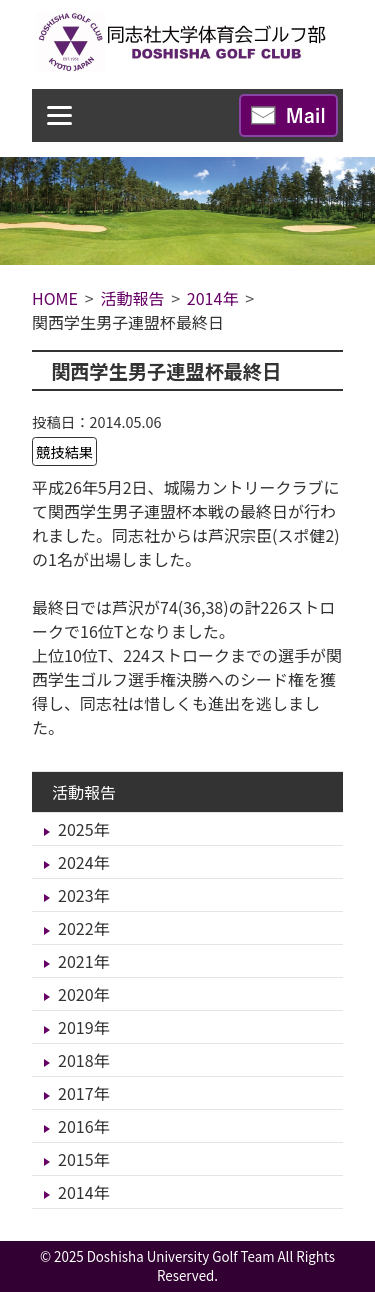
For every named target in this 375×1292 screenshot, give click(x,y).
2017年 (84, 1093)
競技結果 (65, 451)
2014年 (84, 1192)
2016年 (84, 1126)
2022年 (84, 928)
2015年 (84, 1159)
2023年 (84, 895)
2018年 (84, 1060)
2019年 (84, 1027)
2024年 (84, 862)
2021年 (84, 961)
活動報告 (84, 792)
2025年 (84, 829)
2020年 (84, 994)
